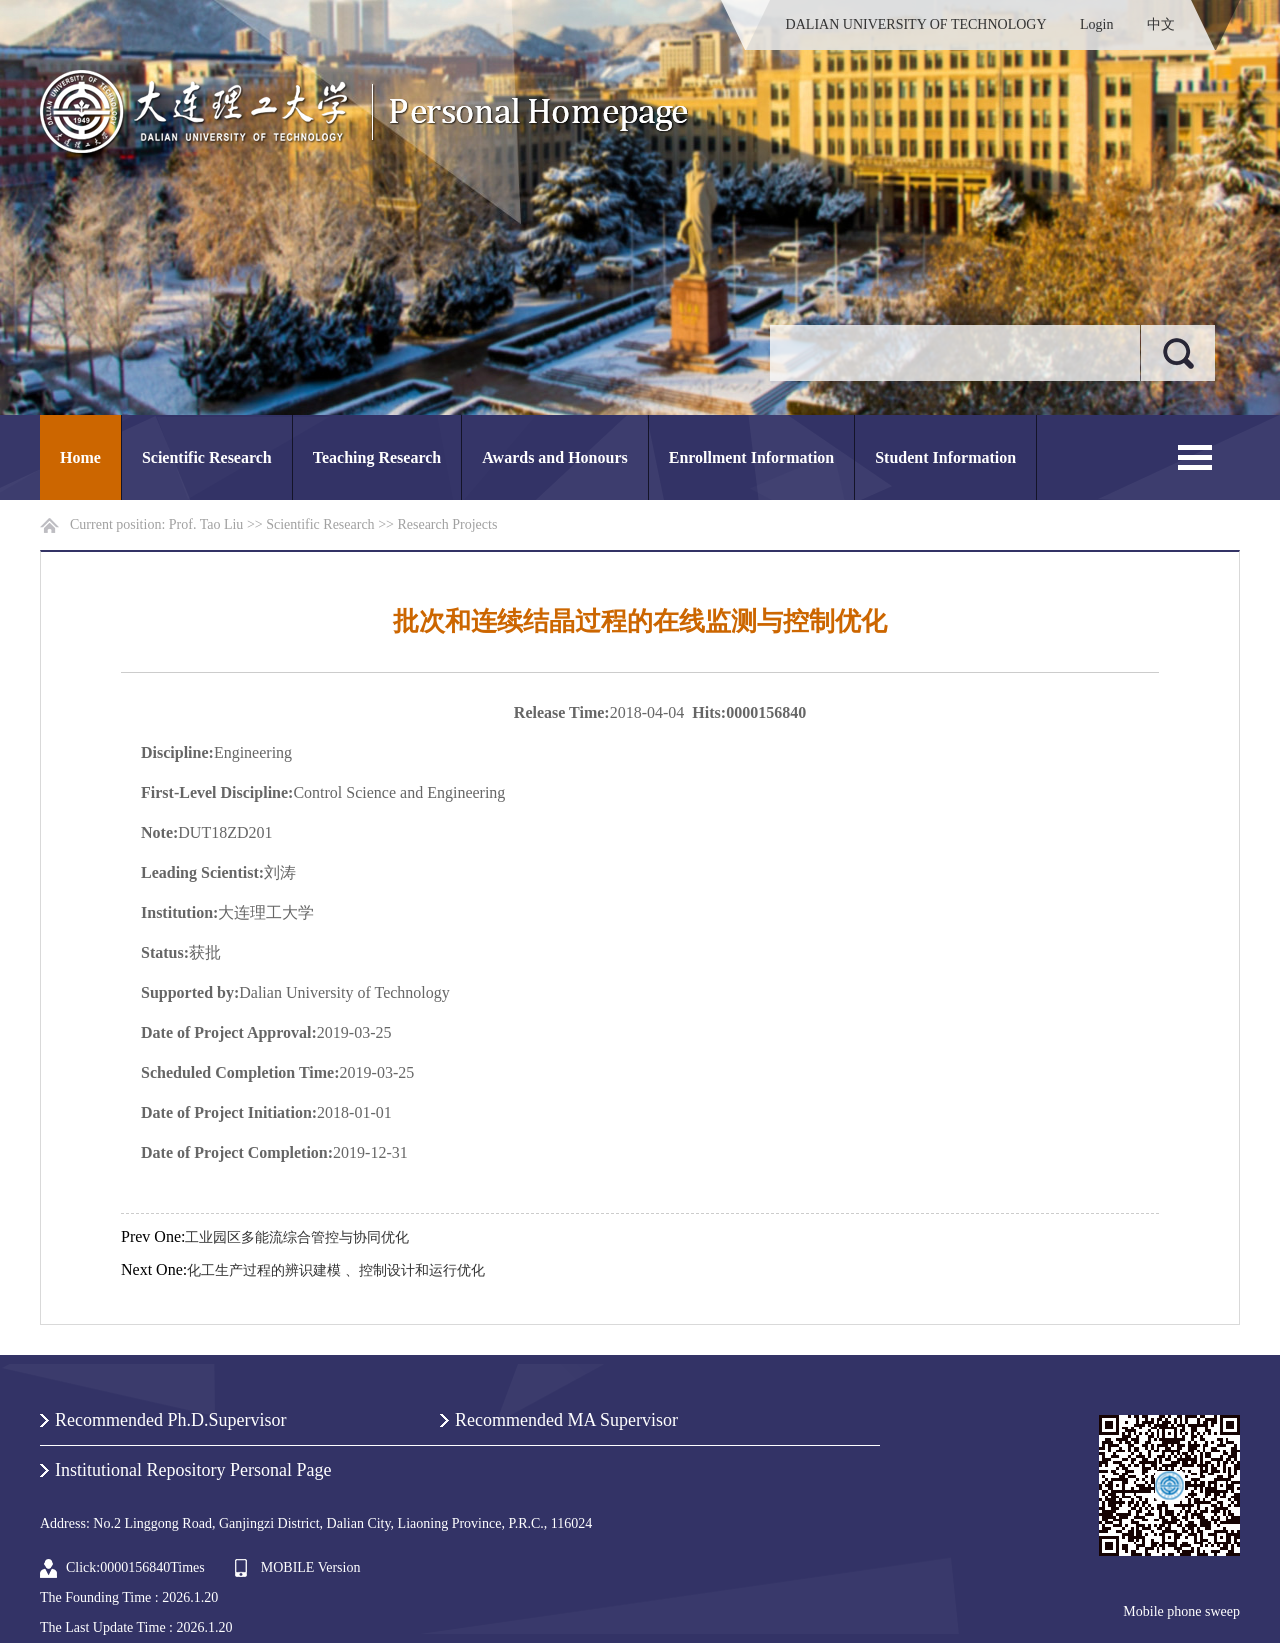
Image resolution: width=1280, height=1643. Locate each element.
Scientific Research (207, 457)
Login (1096, 24)
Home (80, 457)
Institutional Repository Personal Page (193, 1470)
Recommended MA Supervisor (566, 1420)
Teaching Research (377, 457)
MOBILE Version (311, 1567)
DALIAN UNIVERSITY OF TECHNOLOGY (916, 24)
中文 (1161, 24)
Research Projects (447, 524)
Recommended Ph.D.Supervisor (170, 1420)
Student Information (945, 457)
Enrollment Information (751, 457)
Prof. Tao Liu (206, 524)
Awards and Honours (555, 457)
